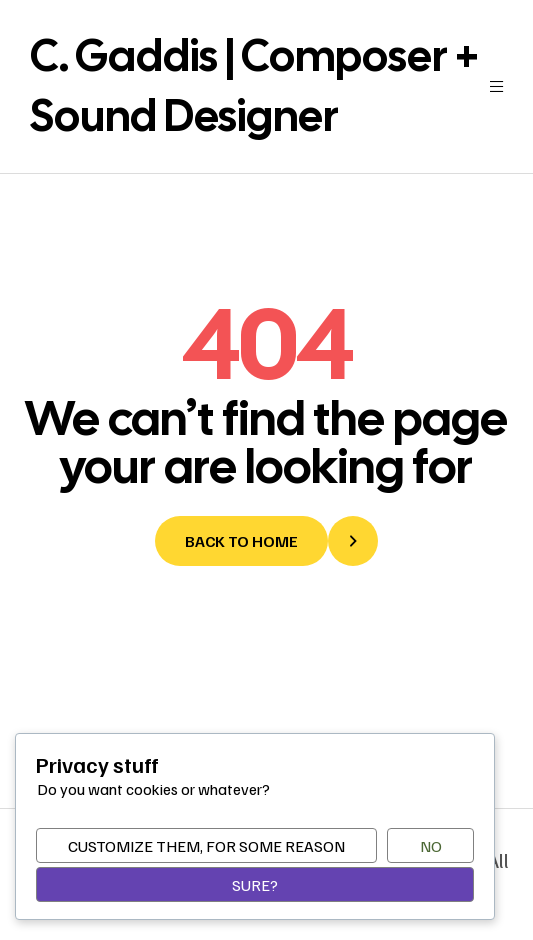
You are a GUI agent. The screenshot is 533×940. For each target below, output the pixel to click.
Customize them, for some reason (206, 846)
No (431, 846)
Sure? (255, 885)
